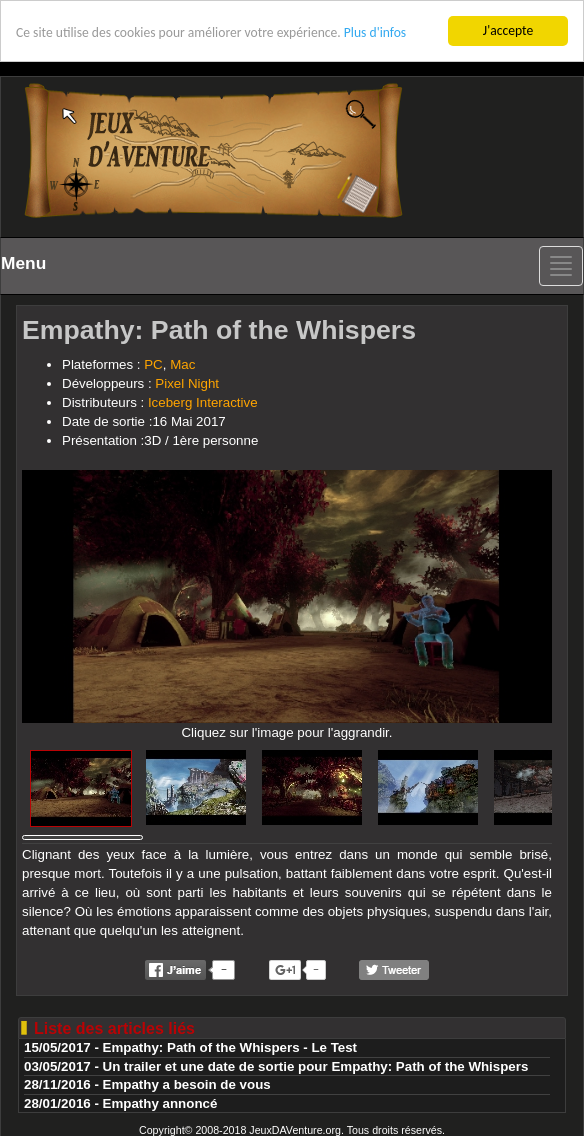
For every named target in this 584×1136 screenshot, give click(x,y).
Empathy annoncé (160, 1103)
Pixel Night (187, 383)
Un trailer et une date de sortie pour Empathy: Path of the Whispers (316, 1066)
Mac (182, 364)
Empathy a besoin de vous (187, 1084)
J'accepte (508, 30)
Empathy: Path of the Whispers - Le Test (230, 1047)
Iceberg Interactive (203, 402)
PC (153, 364)
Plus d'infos (375, 32)
